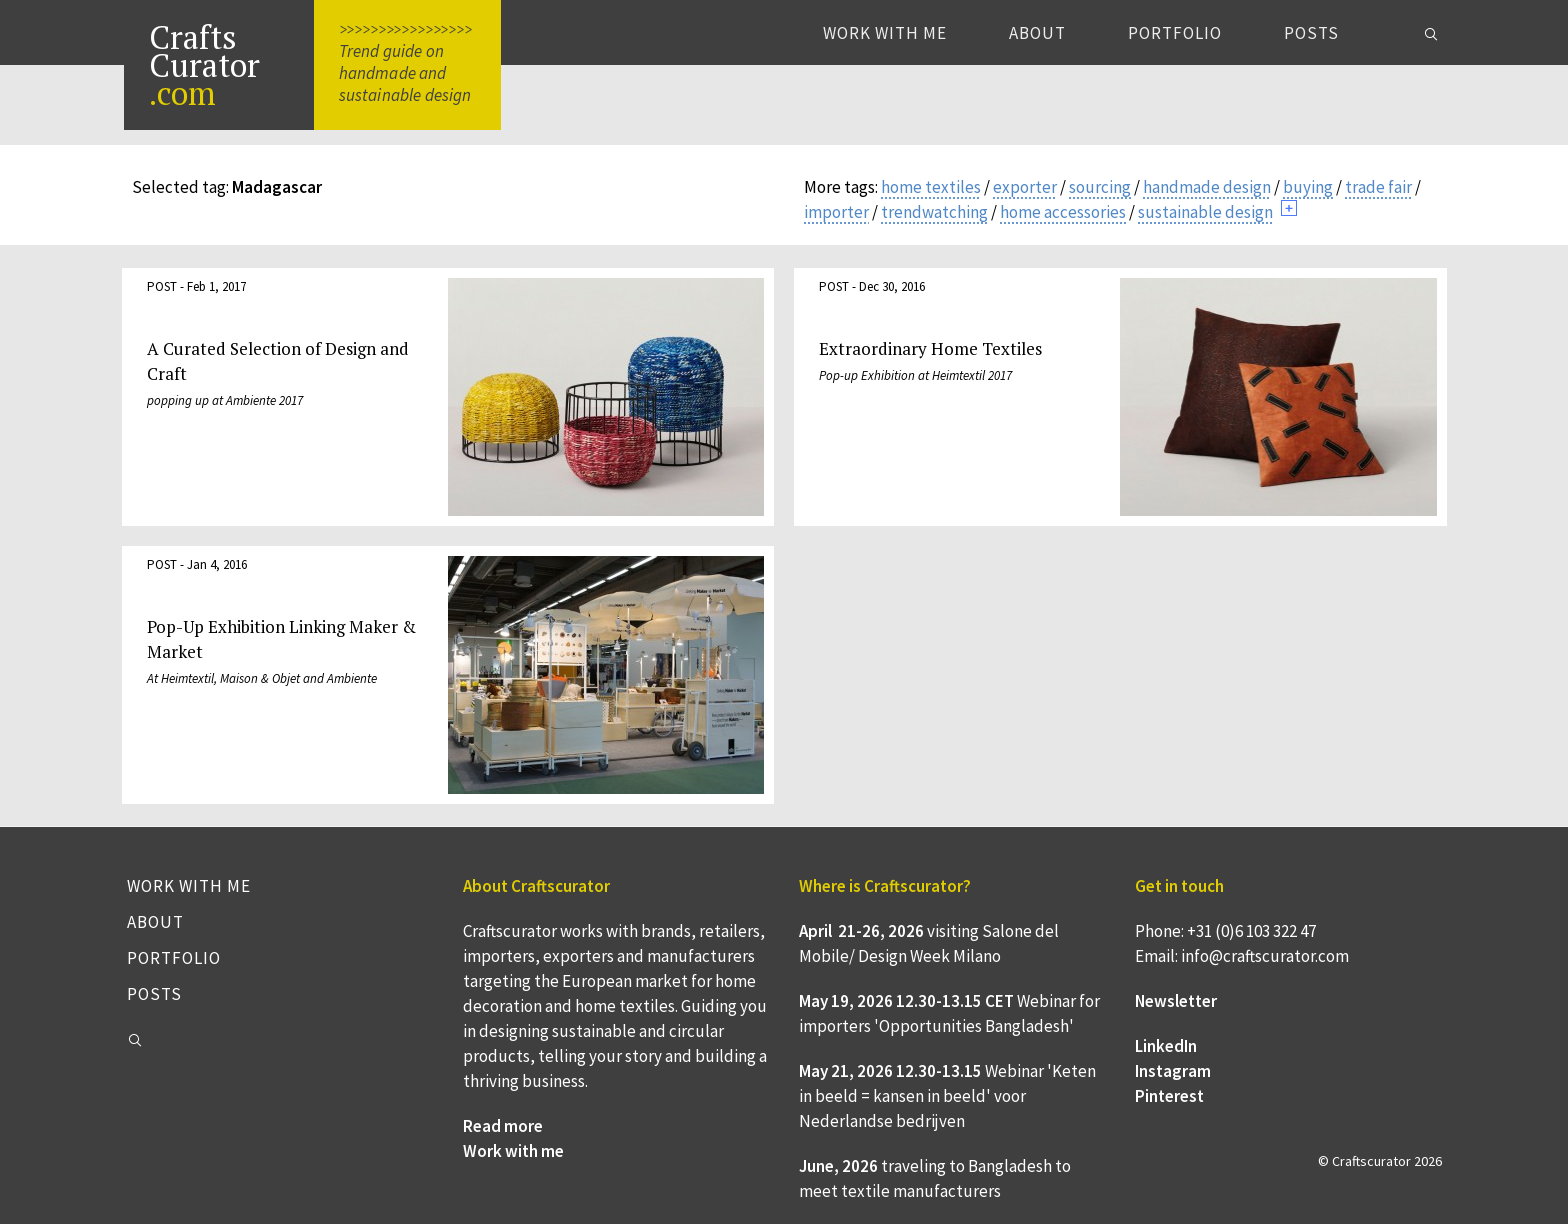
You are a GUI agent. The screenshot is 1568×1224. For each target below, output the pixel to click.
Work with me (885, 33)
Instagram (1173, 1071)
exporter (1025, 187)
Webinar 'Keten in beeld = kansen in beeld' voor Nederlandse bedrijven (947, 1096)
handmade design (1207, 187)
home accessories (1063, 212)
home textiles (931, 187)
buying (1308, 187)
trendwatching (934, 212)
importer (836, 212)
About (1037, 33)
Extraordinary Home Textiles (930, 348)
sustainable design (1205, 212)
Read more (503, 1126)
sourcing (1100, 187)
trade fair (1378, 187)
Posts (1311, 33)
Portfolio (1175, 33)
